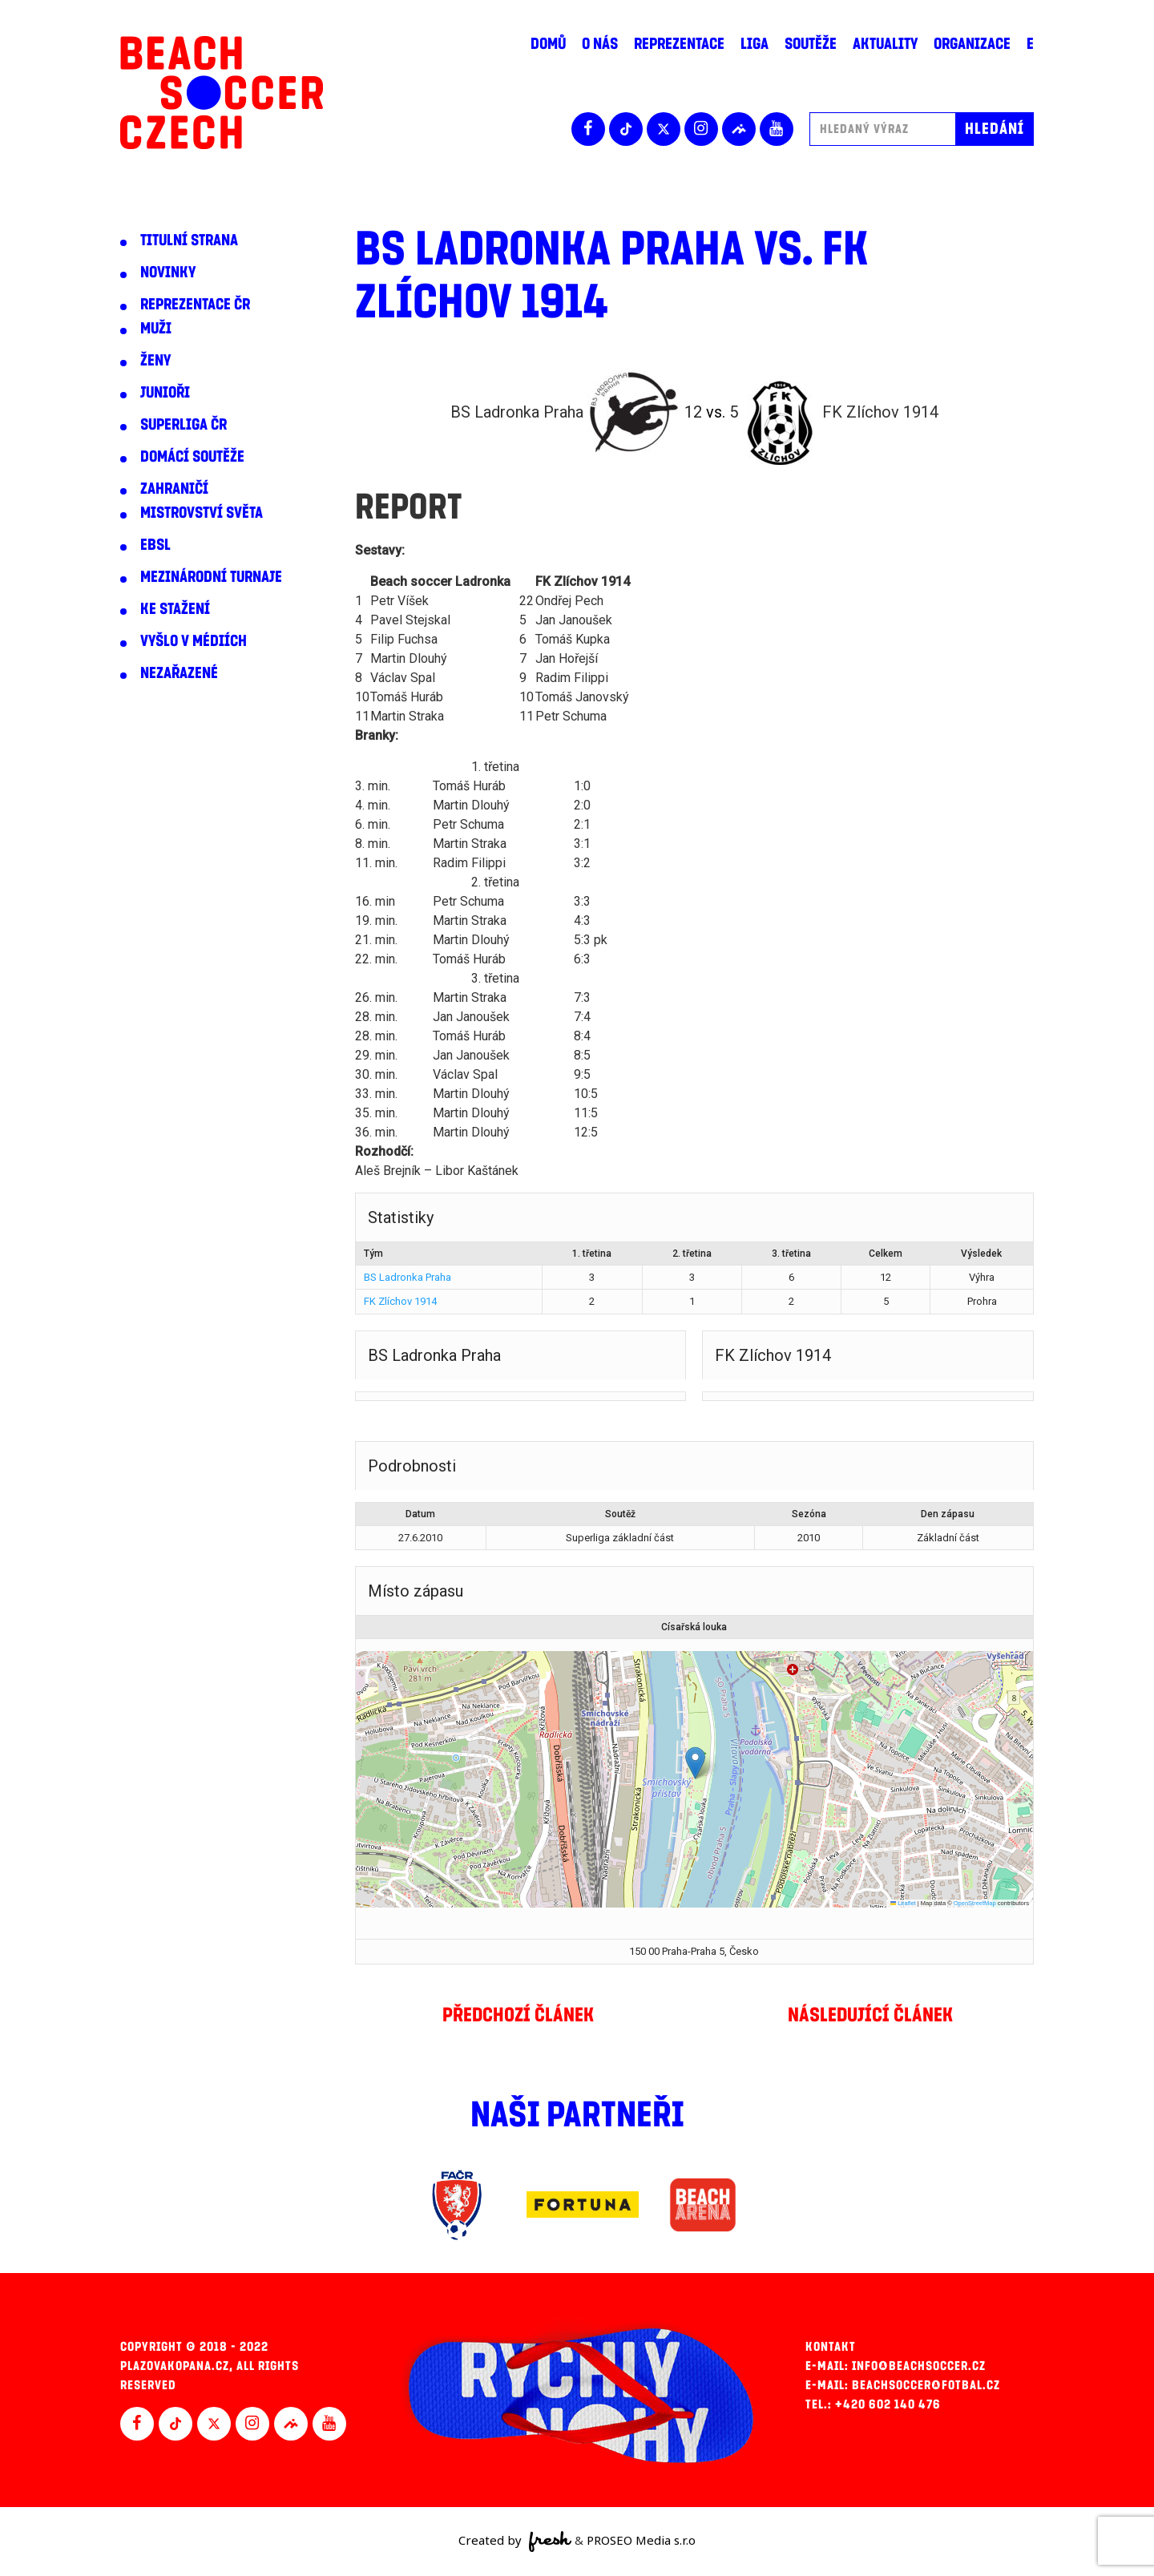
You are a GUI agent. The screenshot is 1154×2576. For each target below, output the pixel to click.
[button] (695, 1762)
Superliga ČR (183, 425)
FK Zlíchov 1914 (400, 1301)
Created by (514, 2541)
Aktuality (885, 44)
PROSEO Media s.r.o (641, 2540)
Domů (548, 44)
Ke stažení (175, 609)
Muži (155, 329)
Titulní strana (189, 240)
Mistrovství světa (201, 513)
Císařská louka (694, 1627)
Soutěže (811, 44)
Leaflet (903, 1903)
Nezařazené (179, 673)
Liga (754, 44)
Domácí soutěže (192, 457)
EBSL (155, 545)
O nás (600, 44)
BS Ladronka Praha (407, 1277)
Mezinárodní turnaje (211, 577)
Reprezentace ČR (195, 305)
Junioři (165, 393)
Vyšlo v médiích (193, 641)
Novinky (168, 272)
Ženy (155, 361)
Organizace (972, 44)
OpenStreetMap (975, 1903)
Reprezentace (679, 44)
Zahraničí (174, 489)
